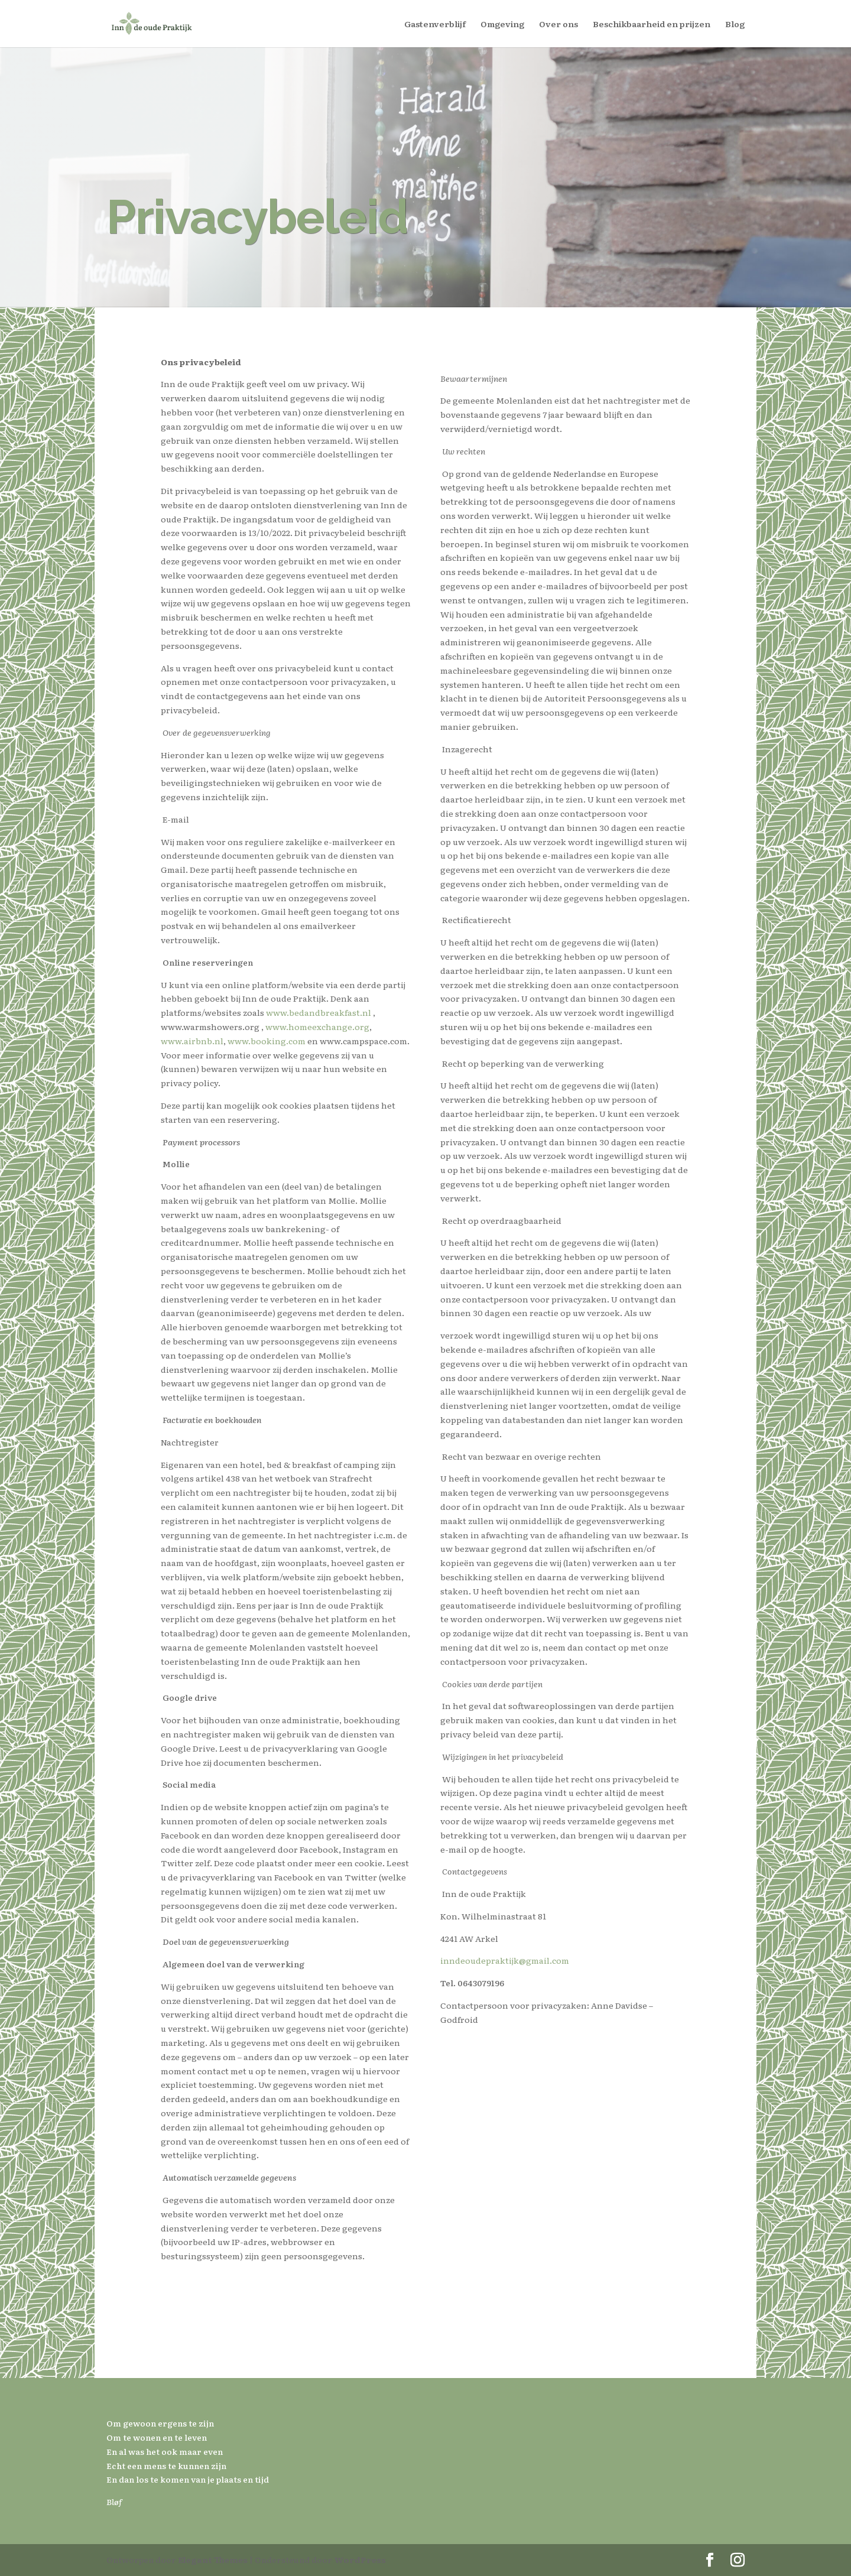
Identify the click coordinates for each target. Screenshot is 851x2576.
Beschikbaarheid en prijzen (651, 25)
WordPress (360, 2559)
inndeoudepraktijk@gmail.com (504, 1960)
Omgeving (502, 25)
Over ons (558, 25)
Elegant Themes (213, 2559)
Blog (735, 25)
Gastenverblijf (435, 25)
